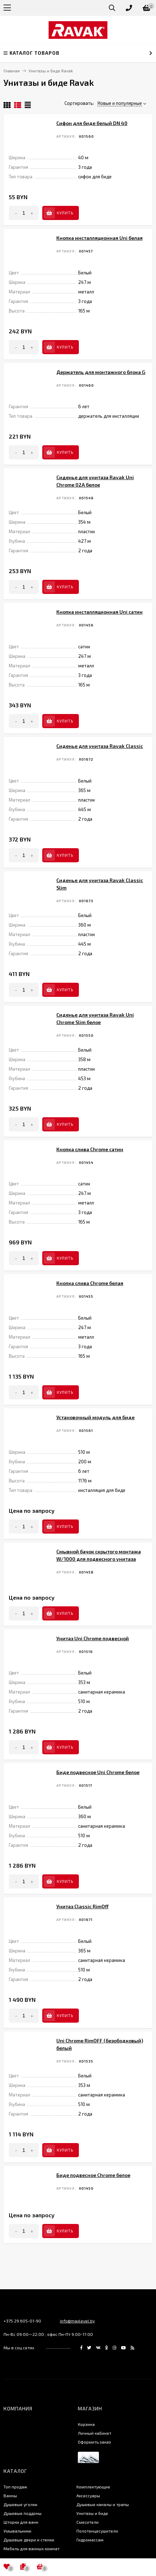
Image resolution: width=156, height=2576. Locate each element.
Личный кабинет (94, 2355)
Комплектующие (93, 2409)
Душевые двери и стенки (29, 2461)
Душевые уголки (20, 2426)
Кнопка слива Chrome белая (89, 1242)
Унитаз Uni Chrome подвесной (92, 1583)
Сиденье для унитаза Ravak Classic (99, 718)
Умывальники (17, 2453)
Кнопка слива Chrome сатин (89, 1115)
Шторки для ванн (21, 2444)
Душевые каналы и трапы (102, 2426)
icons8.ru (108, 2509)
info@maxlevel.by (77, 2243)
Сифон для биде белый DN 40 (91, 123)
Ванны (10, 2417)
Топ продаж (15, 2409)
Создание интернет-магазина (34, 2532)
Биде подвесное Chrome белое (93, 2099)
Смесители (87, 2444)
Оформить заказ (94, 2364)
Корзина (86, 2346)
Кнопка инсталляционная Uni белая (99, 231)
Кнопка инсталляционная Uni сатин (99, 591)
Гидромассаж (90, 2461)
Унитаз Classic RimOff (82, 1837)
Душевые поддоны (23, 2435)
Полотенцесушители (97, 2453)
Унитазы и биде (92, 2435)
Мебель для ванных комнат (32, 2470)
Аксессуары (88, 2417)
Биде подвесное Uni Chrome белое (97, 1710)
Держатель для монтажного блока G (100, 358)
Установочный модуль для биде (95, 1369)
